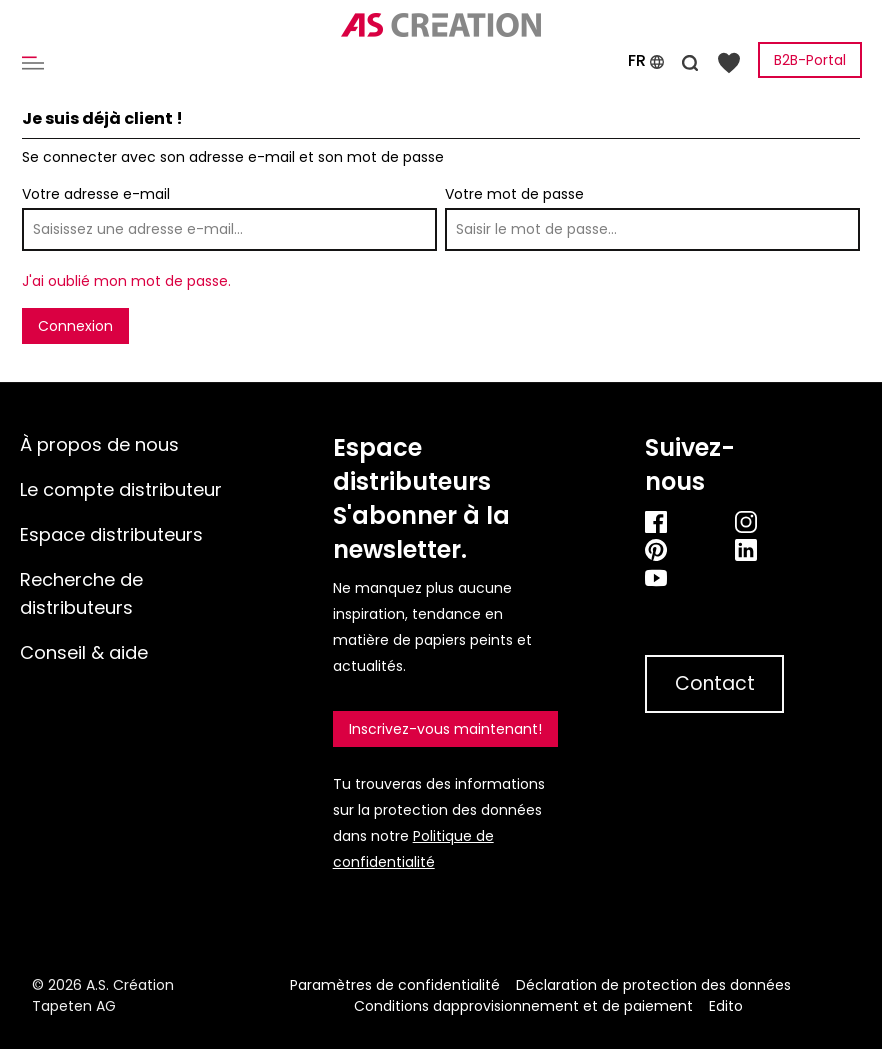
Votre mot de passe (514, 194)
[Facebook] (669, 521)
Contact (715, 683)
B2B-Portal (810, 60)
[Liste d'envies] (729, 61)
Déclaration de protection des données (653, 985)
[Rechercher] (690, 60)
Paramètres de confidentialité (395, 985)
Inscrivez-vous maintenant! (445, 729)
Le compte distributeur (121, 489)
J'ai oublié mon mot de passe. (126, 281)
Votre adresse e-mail (96, 194)
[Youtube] (714, 577)
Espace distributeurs (111, 534)
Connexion (75, 326)
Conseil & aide (84, 652)
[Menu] (37, 61)
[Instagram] (759, 521)
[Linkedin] (759, 549)
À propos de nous (99, 444)
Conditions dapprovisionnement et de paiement (523, 1006)
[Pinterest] (669, 549)
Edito (726, 1006)
